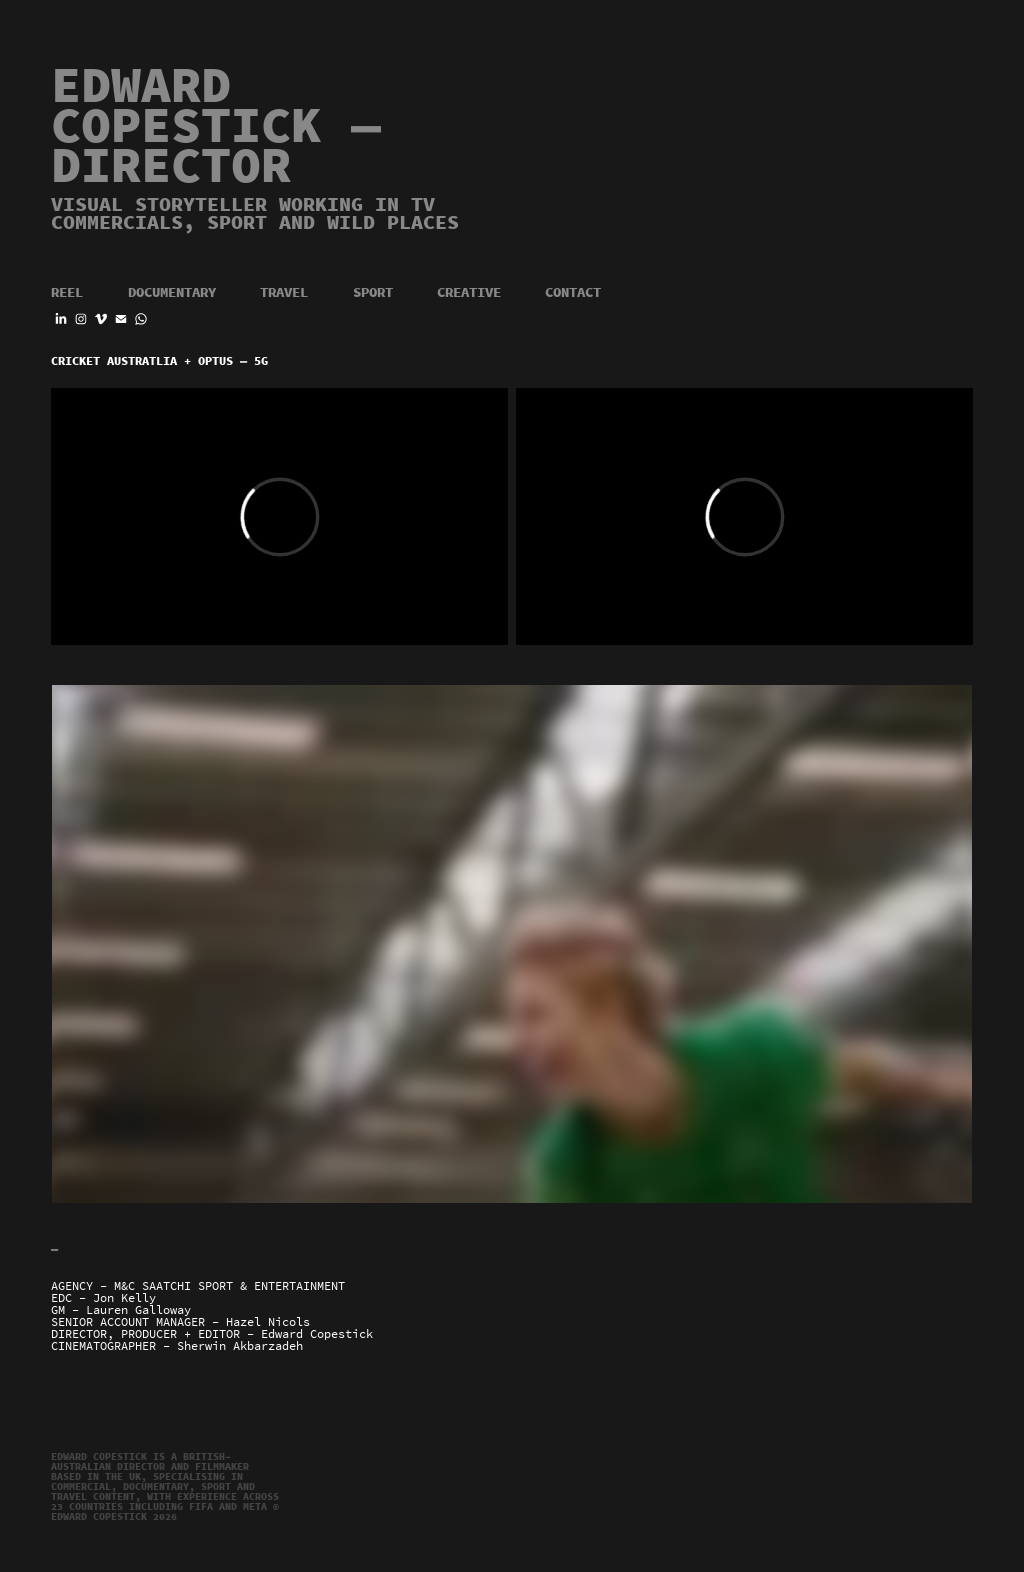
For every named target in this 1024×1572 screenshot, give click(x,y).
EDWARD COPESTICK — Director (231, 125)
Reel (67, 292)
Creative (469, 292)
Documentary (172, 292)
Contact (573, 292)
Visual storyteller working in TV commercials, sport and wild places (255, 213)
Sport (373, 292)
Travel (284, 292)
